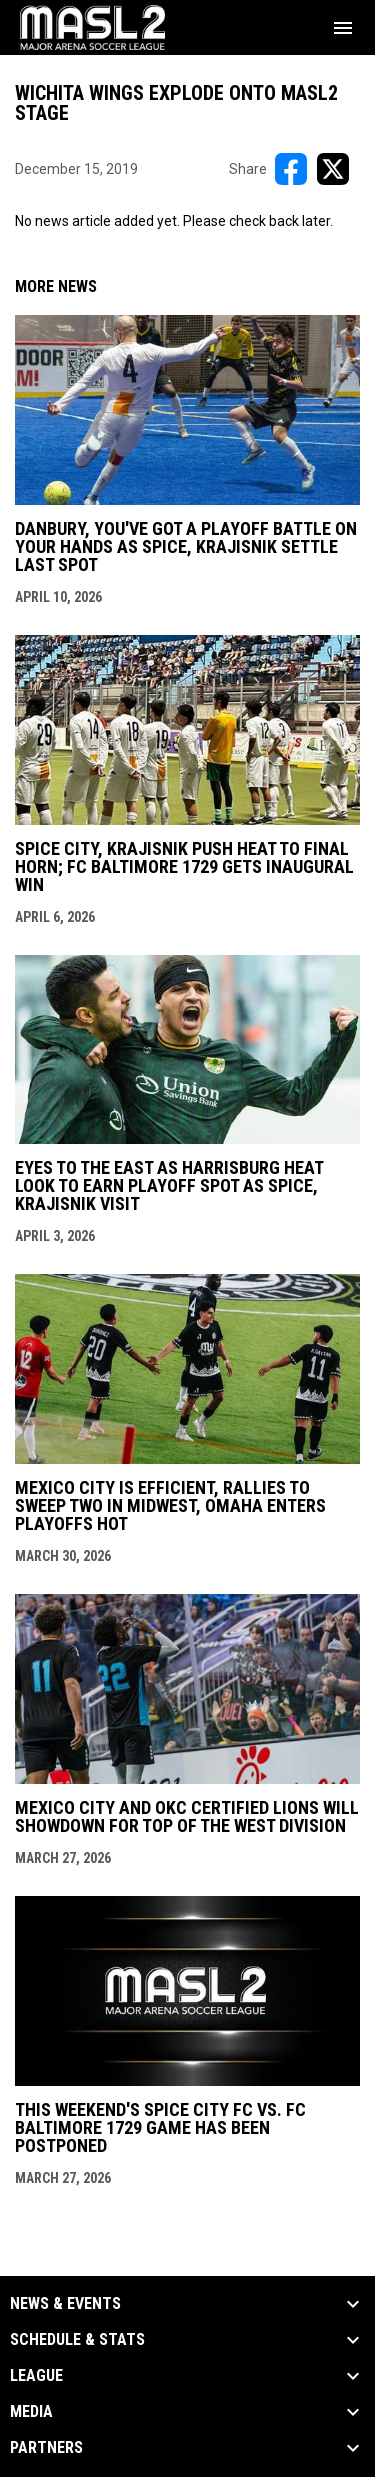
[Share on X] (333, 169)
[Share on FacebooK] (291, 169)
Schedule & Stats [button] (77, 2340)
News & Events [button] (65, 2304)
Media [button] (31, 2412)
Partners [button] (46, 2448)
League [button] (36, 2376)
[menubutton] (343, 28)
